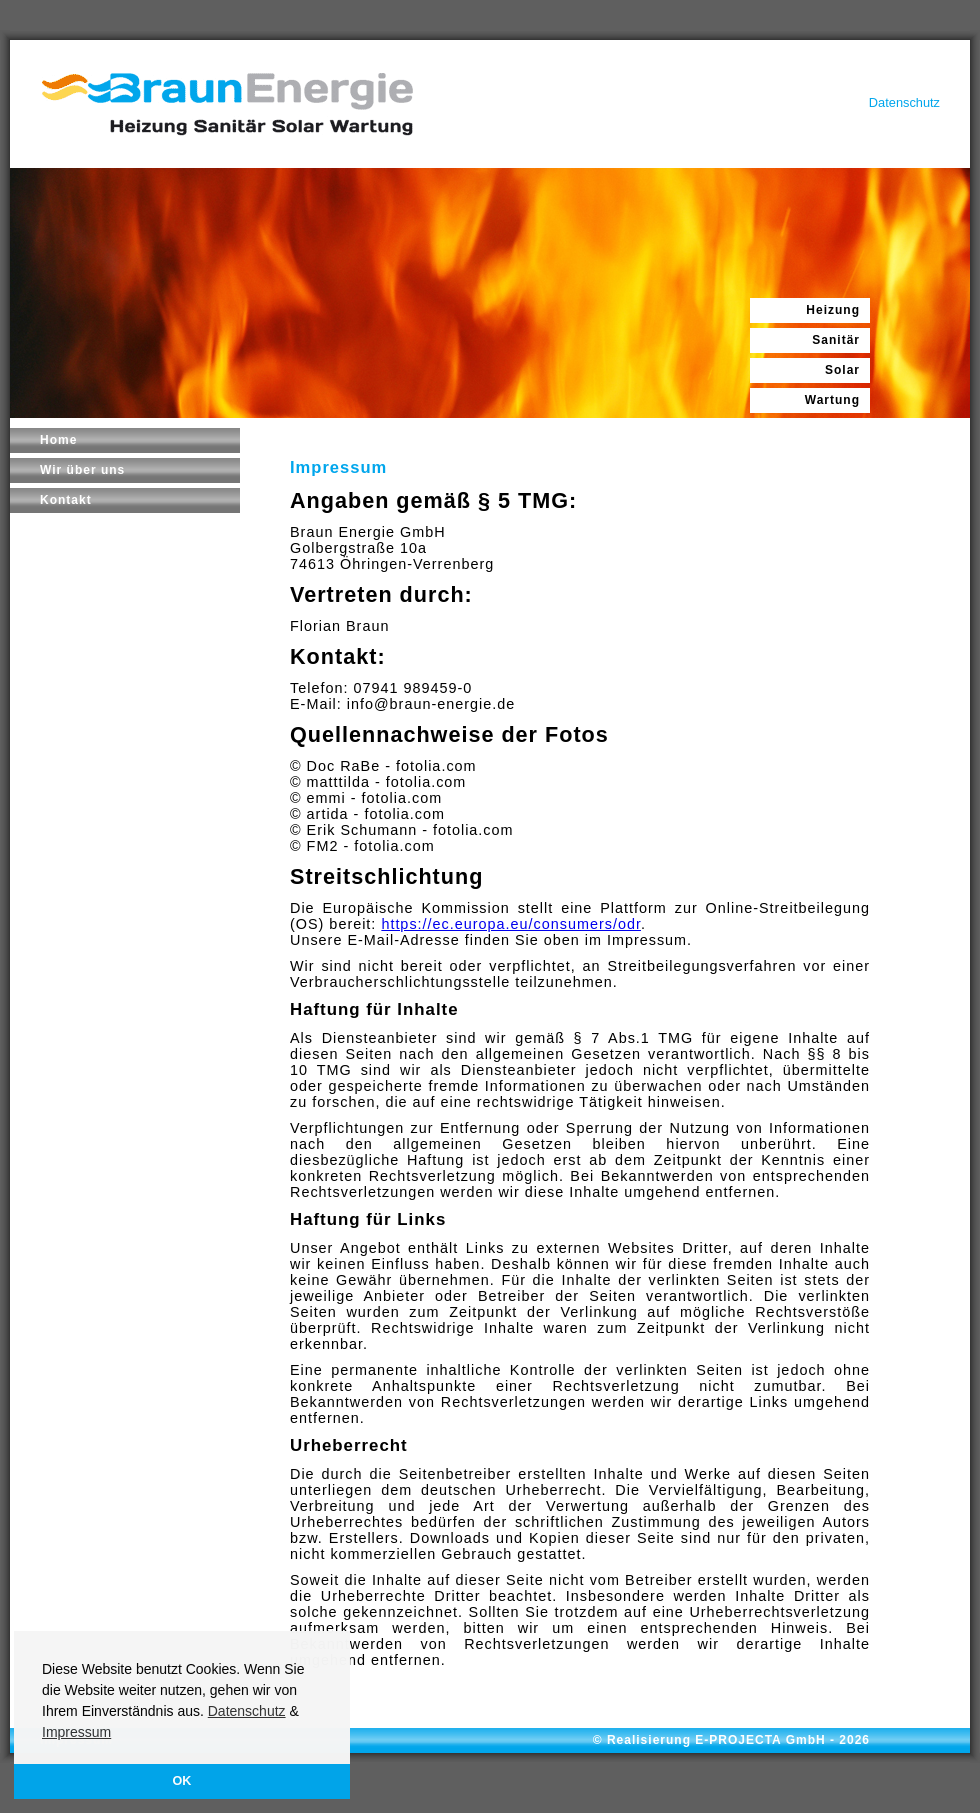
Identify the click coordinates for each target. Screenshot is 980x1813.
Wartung (832, 400)
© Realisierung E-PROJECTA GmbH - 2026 (731, 1740)
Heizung (833, 310)
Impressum (76, 1732)
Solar (842, 370)
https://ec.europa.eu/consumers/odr (511, 924)
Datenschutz (247, 1711)
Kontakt (66, 500)
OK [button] (182, 1781)
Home (58, 440)
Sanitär (836, 340)
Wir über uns (82, 470)
